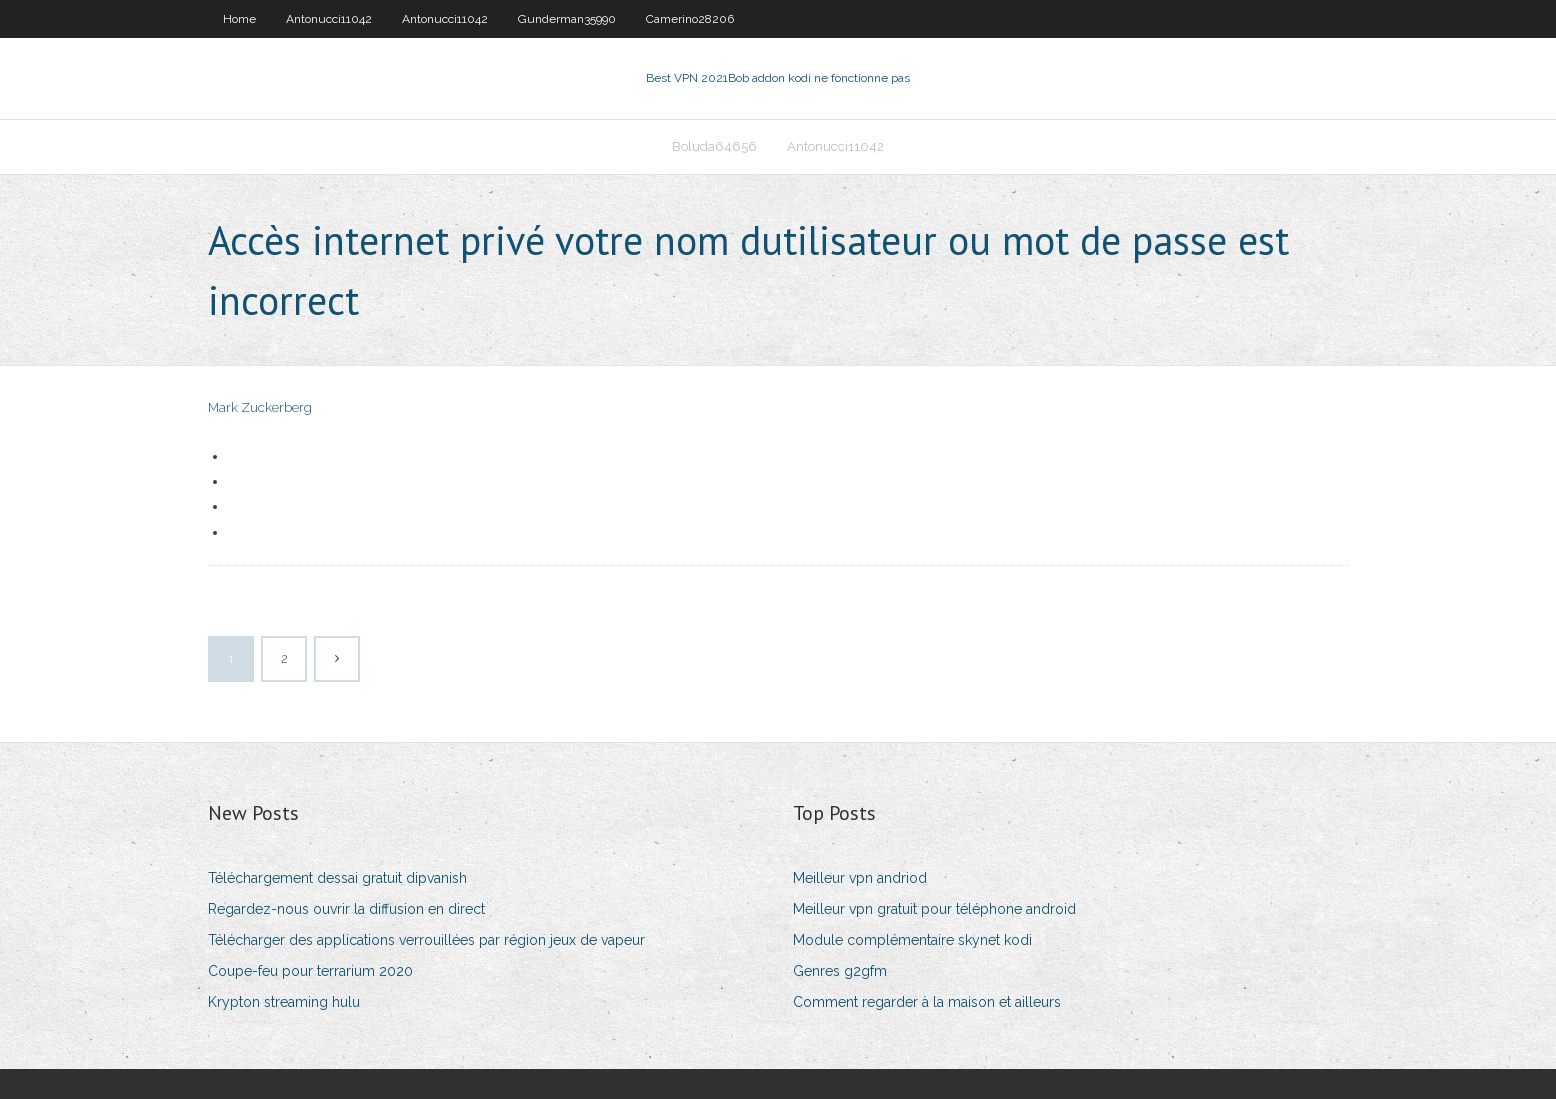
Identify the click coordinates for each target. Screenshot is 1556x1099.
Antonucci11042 (329, 19)
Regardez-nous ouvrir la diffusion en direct (346, 909)
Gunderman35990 (567, 19)
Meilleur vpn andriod (860, 878)
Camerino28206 (690, 19)
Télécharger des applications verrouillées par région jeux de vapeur (426, 940)
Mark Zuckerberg (260, 407)
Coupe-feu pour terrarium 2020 (310, 971)
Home (239, 19)
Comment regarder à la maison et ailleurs (927, 1002)
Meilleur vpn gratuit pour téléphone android (934, 909)
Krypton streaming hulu (284, 1002)
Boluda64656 (714, 146)
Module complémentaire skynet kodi (912, 940)
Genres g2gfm (840, 971)
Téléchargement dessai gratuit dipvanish (337, 878)
